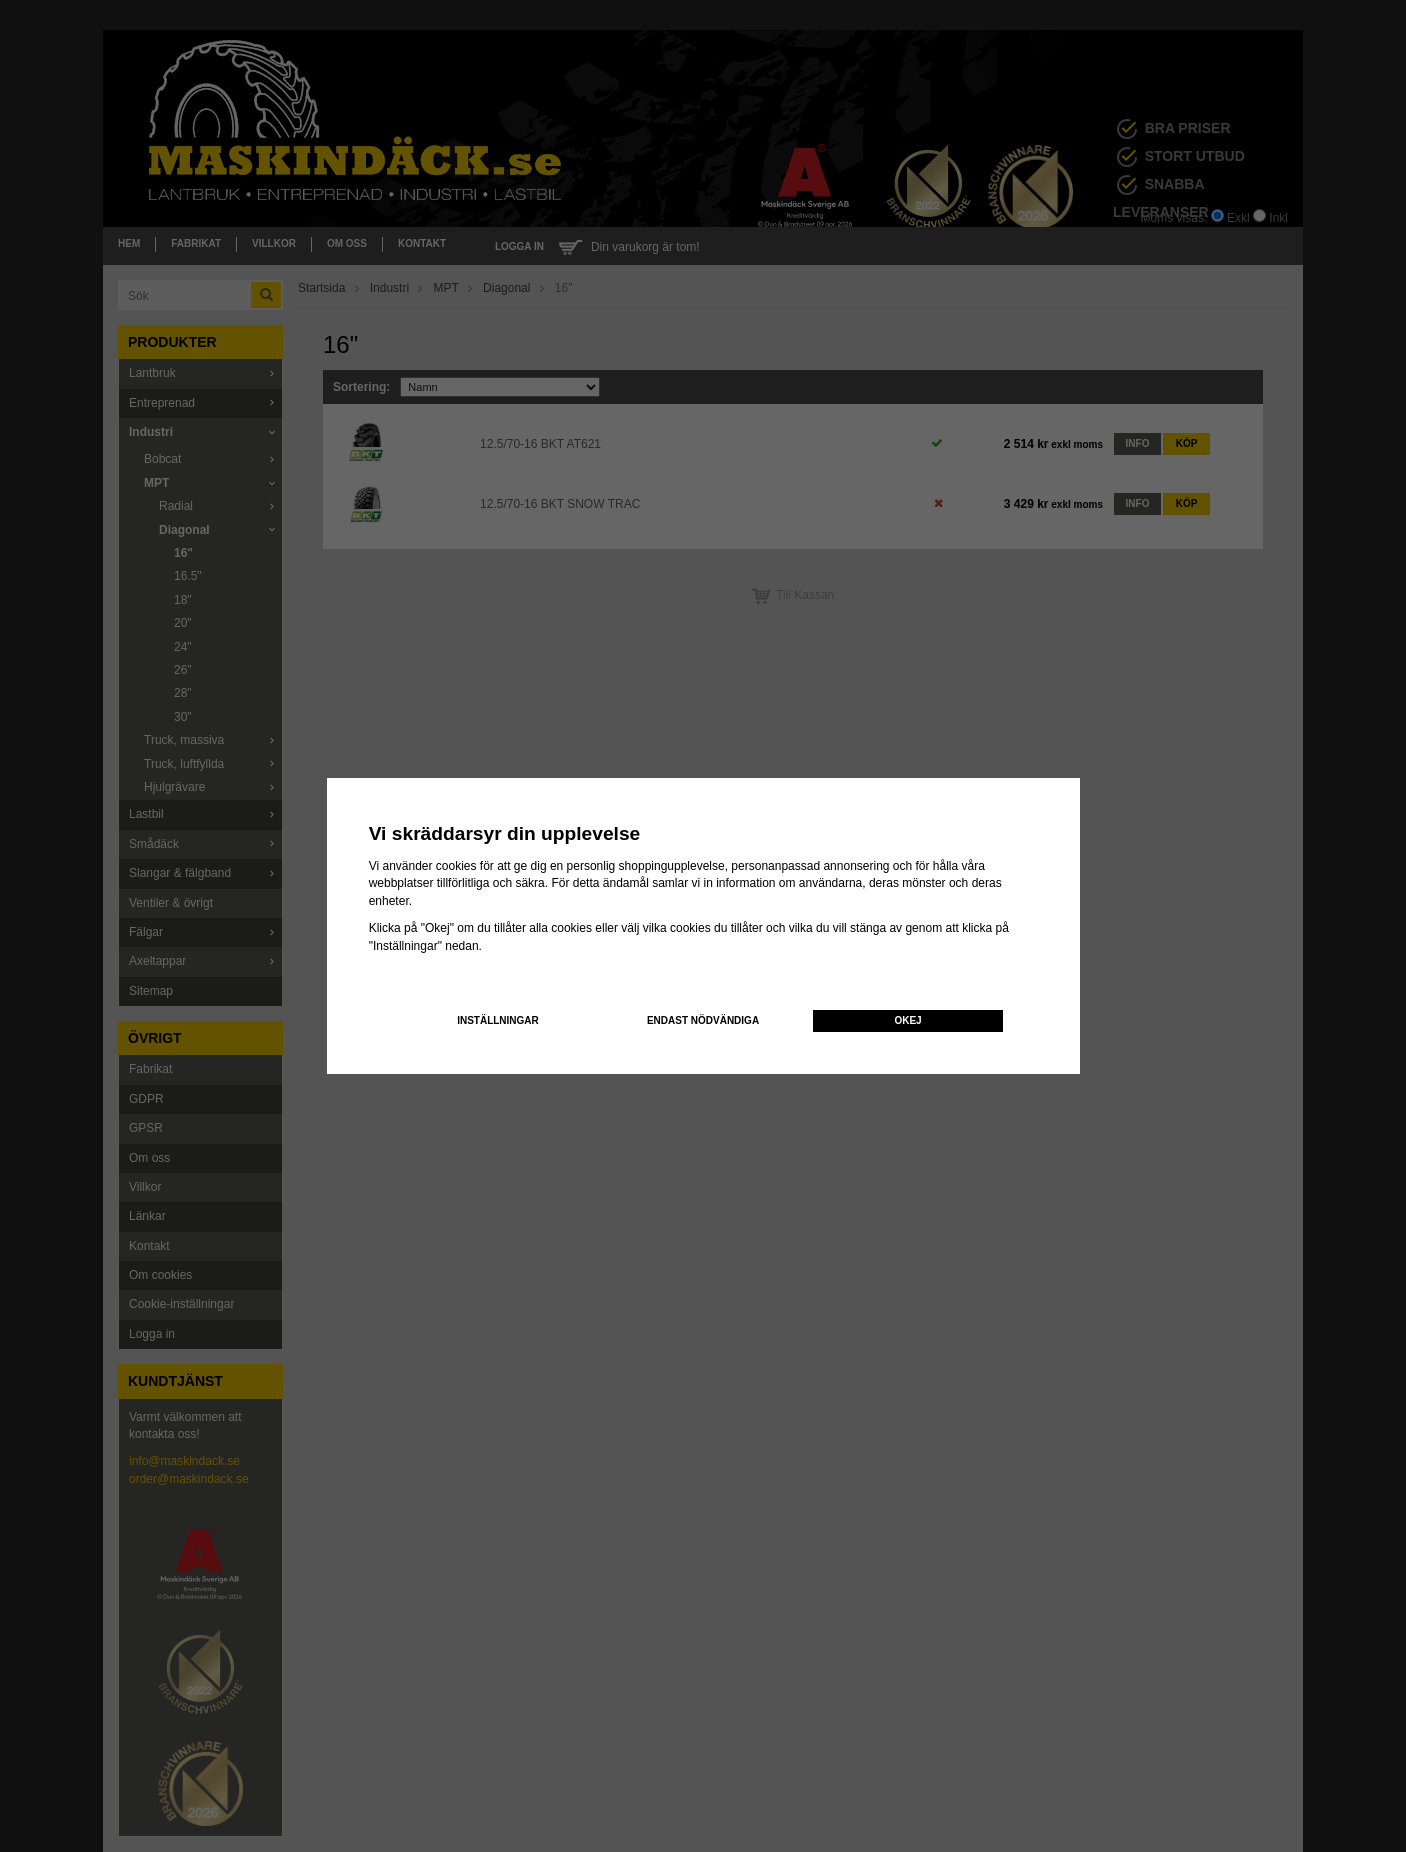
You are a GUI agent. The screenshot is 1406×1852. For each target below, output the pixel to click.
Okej (907, 1020)
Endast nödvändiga (703, 1020)
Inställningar (498, 1020)
